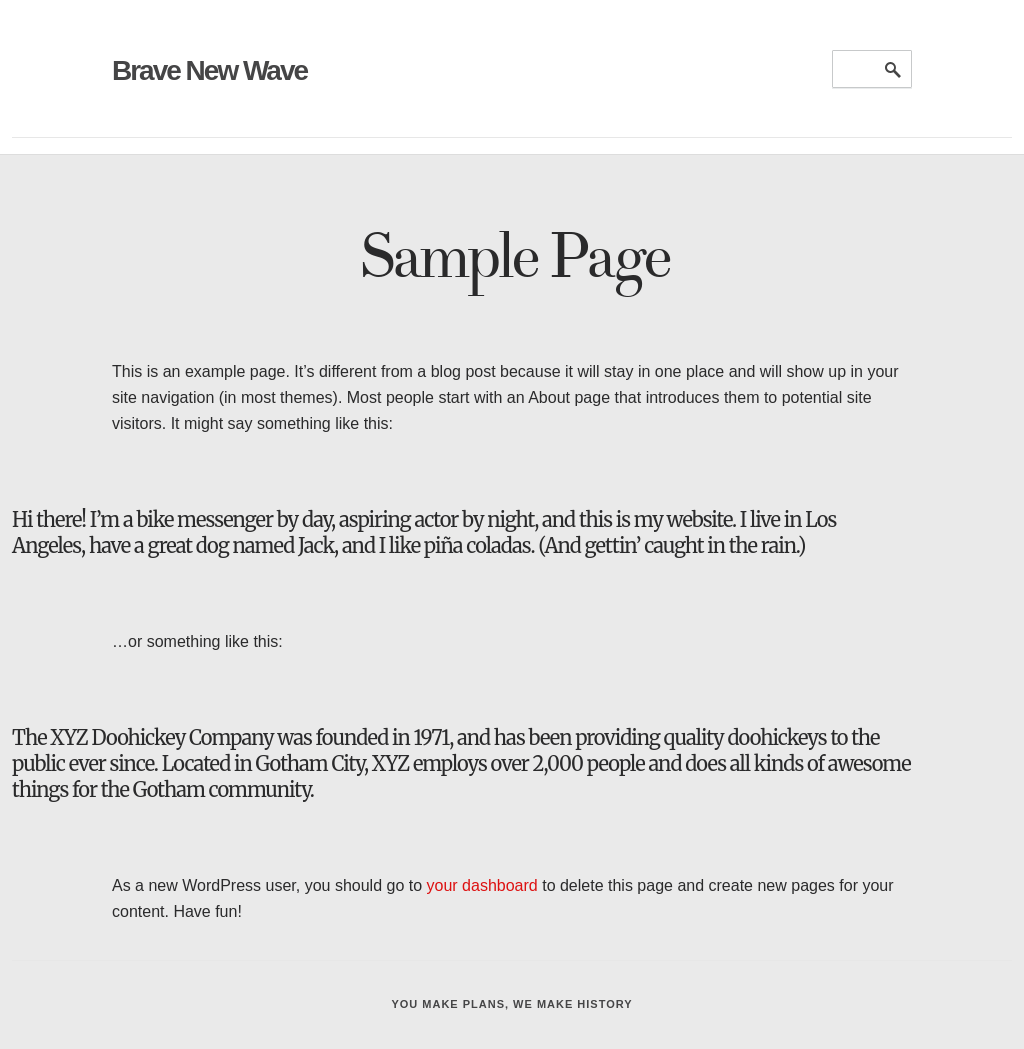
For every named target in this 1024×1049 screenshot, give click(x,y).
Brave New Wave (209, 70)
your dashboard (482, 885)
